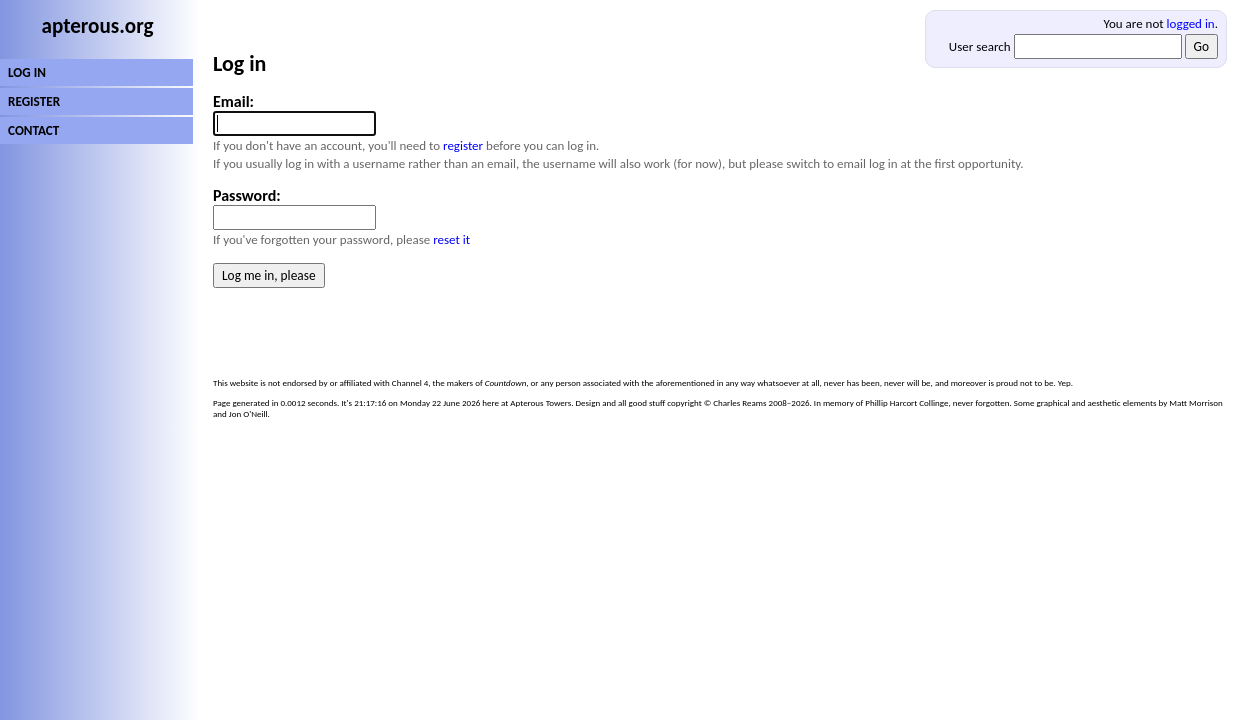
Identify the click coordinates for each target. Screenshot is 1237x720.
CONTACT (33, 130)
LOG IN (27, 72)
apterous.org (98, 26)
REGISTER (34, 101)
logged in (1191, 23)
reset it (451, 239)
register (463, 145)
